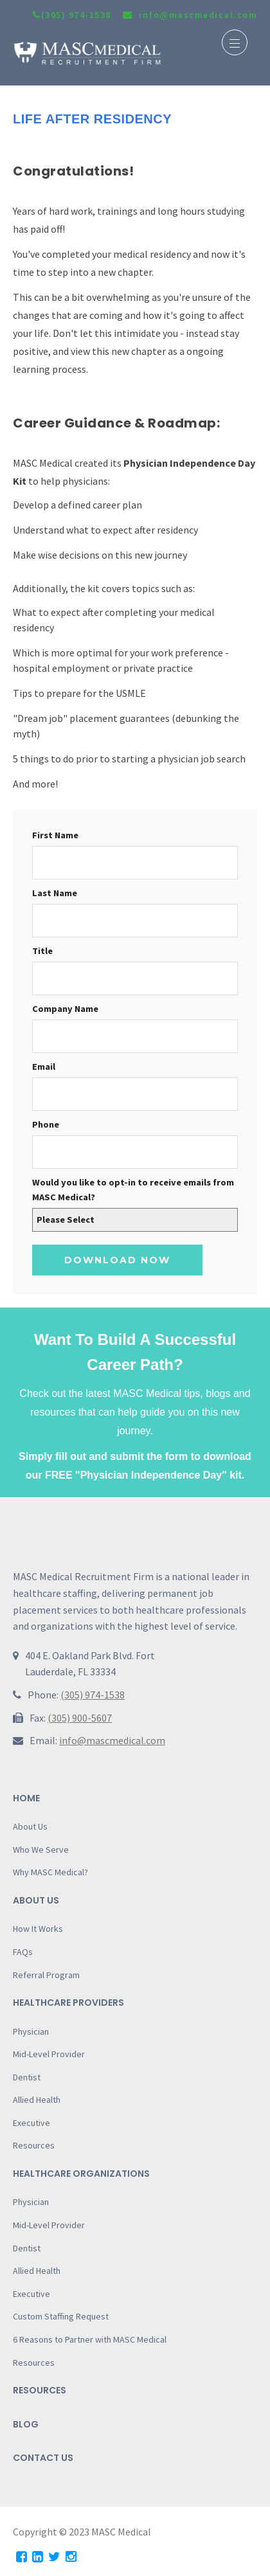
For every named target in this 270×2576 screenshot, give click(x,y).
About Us (30, 1826)
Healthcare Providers (68, 2002)
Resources (34, 2145)
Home (26, 1798)
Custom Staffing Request (61, 2316)
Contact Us (43, 2457)
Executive (31, 2123)
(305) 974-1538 (72, 15)
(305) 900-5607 (80, 1717)
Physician (31, 2031)
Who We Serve (41, 1849)
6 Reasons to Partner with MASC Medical (89, 2339)
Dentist (26, 2077)
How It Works (38, 1928)
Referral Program (46, 1975)
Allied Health (36, 2099)
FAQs (23, 1952)
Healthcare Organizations (81, 2173)
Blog (26, 2424)
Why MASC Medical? (50, 1872)
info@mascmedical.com (112, 1740)
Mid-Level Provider (49, 2054)
